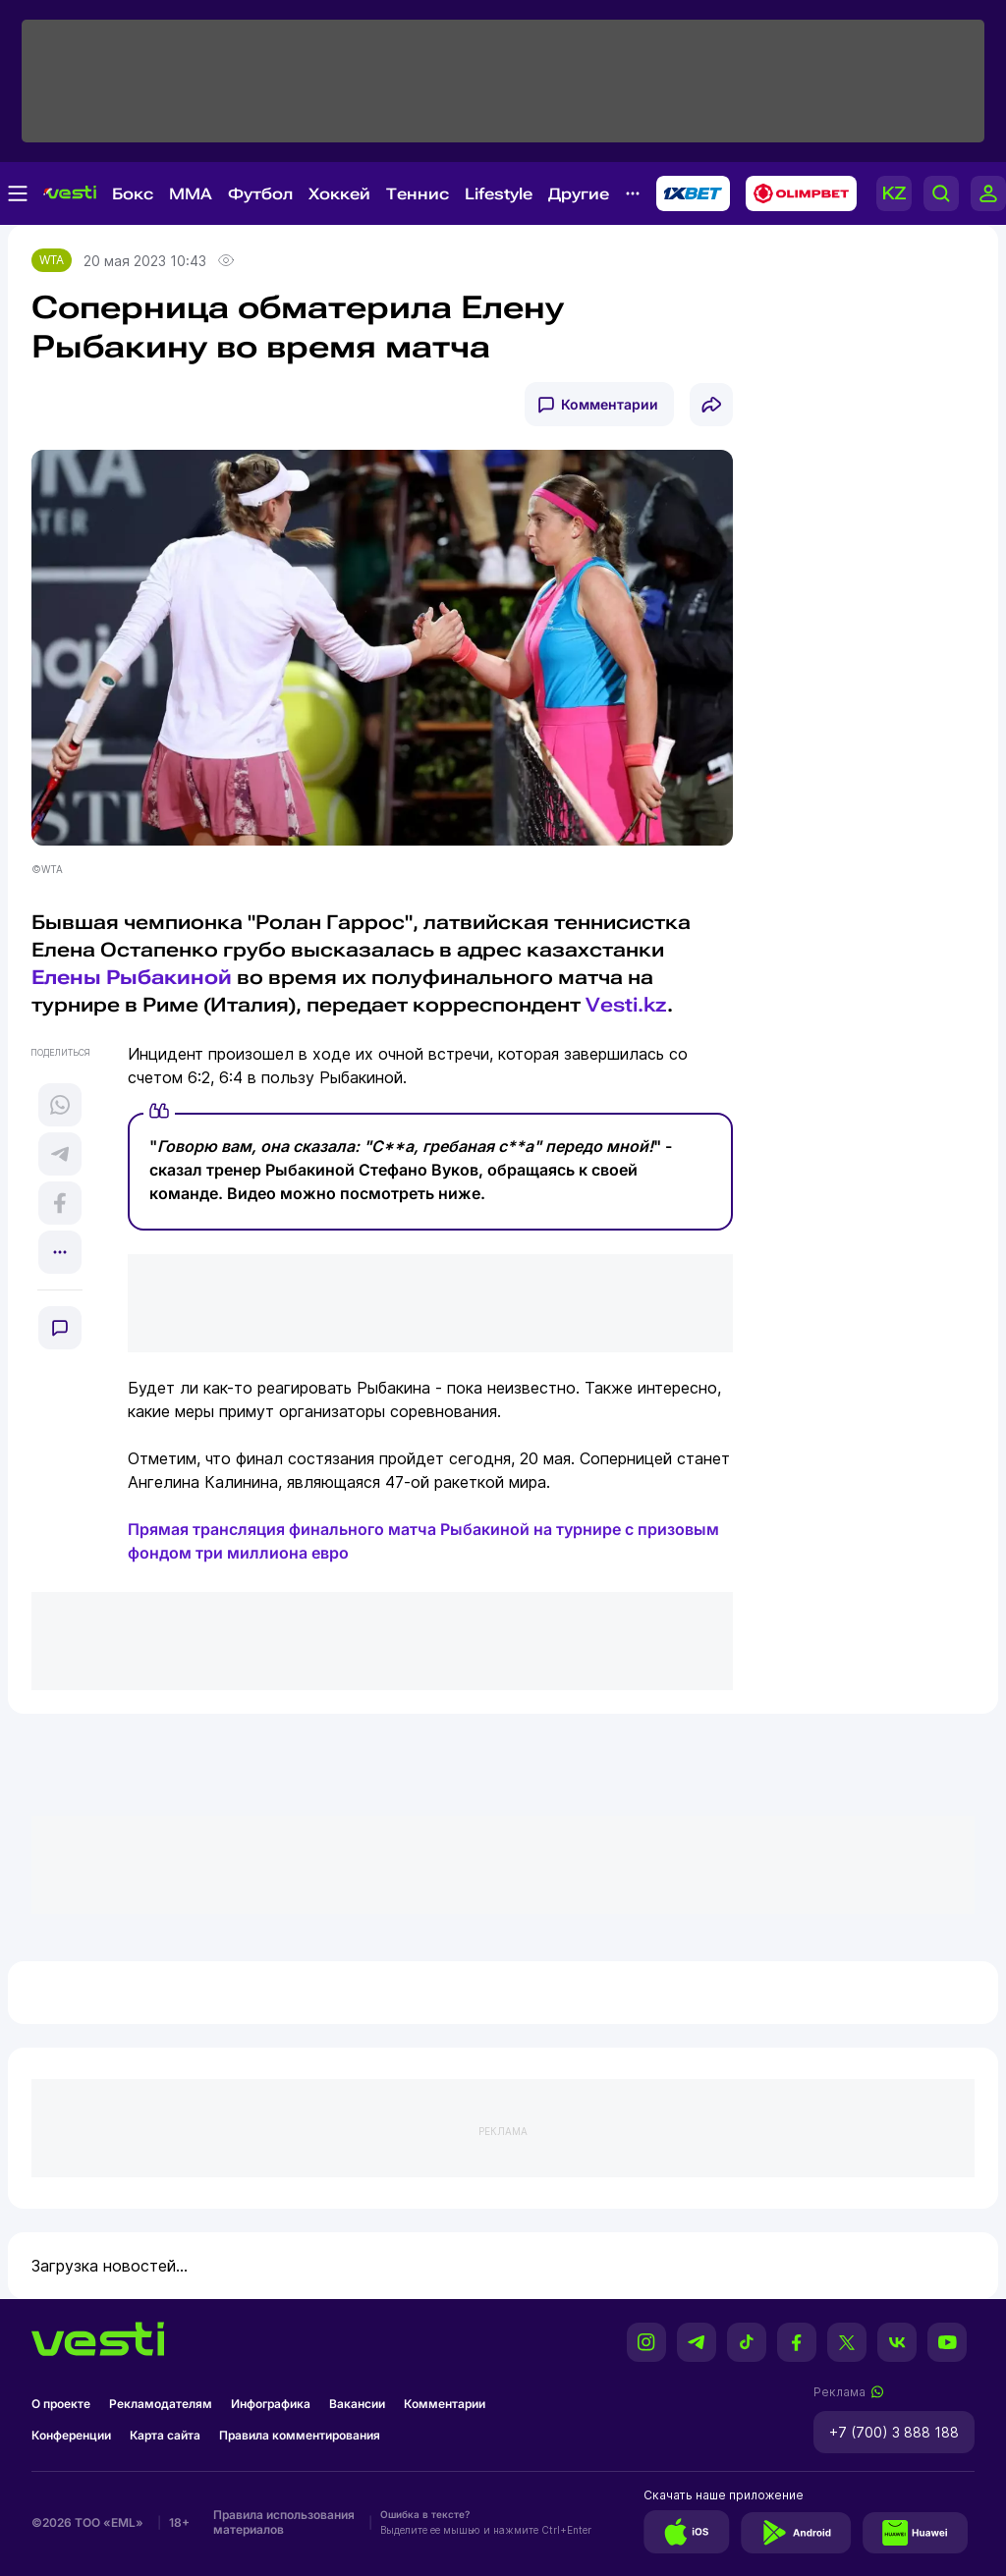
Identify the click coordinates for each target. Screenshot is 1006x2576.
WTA (51, 259)
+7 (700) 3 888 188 (894, 2432)
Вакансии (357, 2403)
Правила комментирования (299, 2435)
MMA (190, 194)
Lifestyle (498, 194)
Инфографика (270, 2403)
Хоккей (339, 194)
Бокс (132, 194)
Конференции (71, 2435)
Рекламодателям (160, 2403)
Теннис (417, 194)
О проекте (60, 2403)
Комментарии (609, 404)
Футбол (260, 194)
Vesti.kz (626, 1004)
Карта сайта (165, 2435)
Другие (578, 194)
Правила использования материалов (284, 2522)
